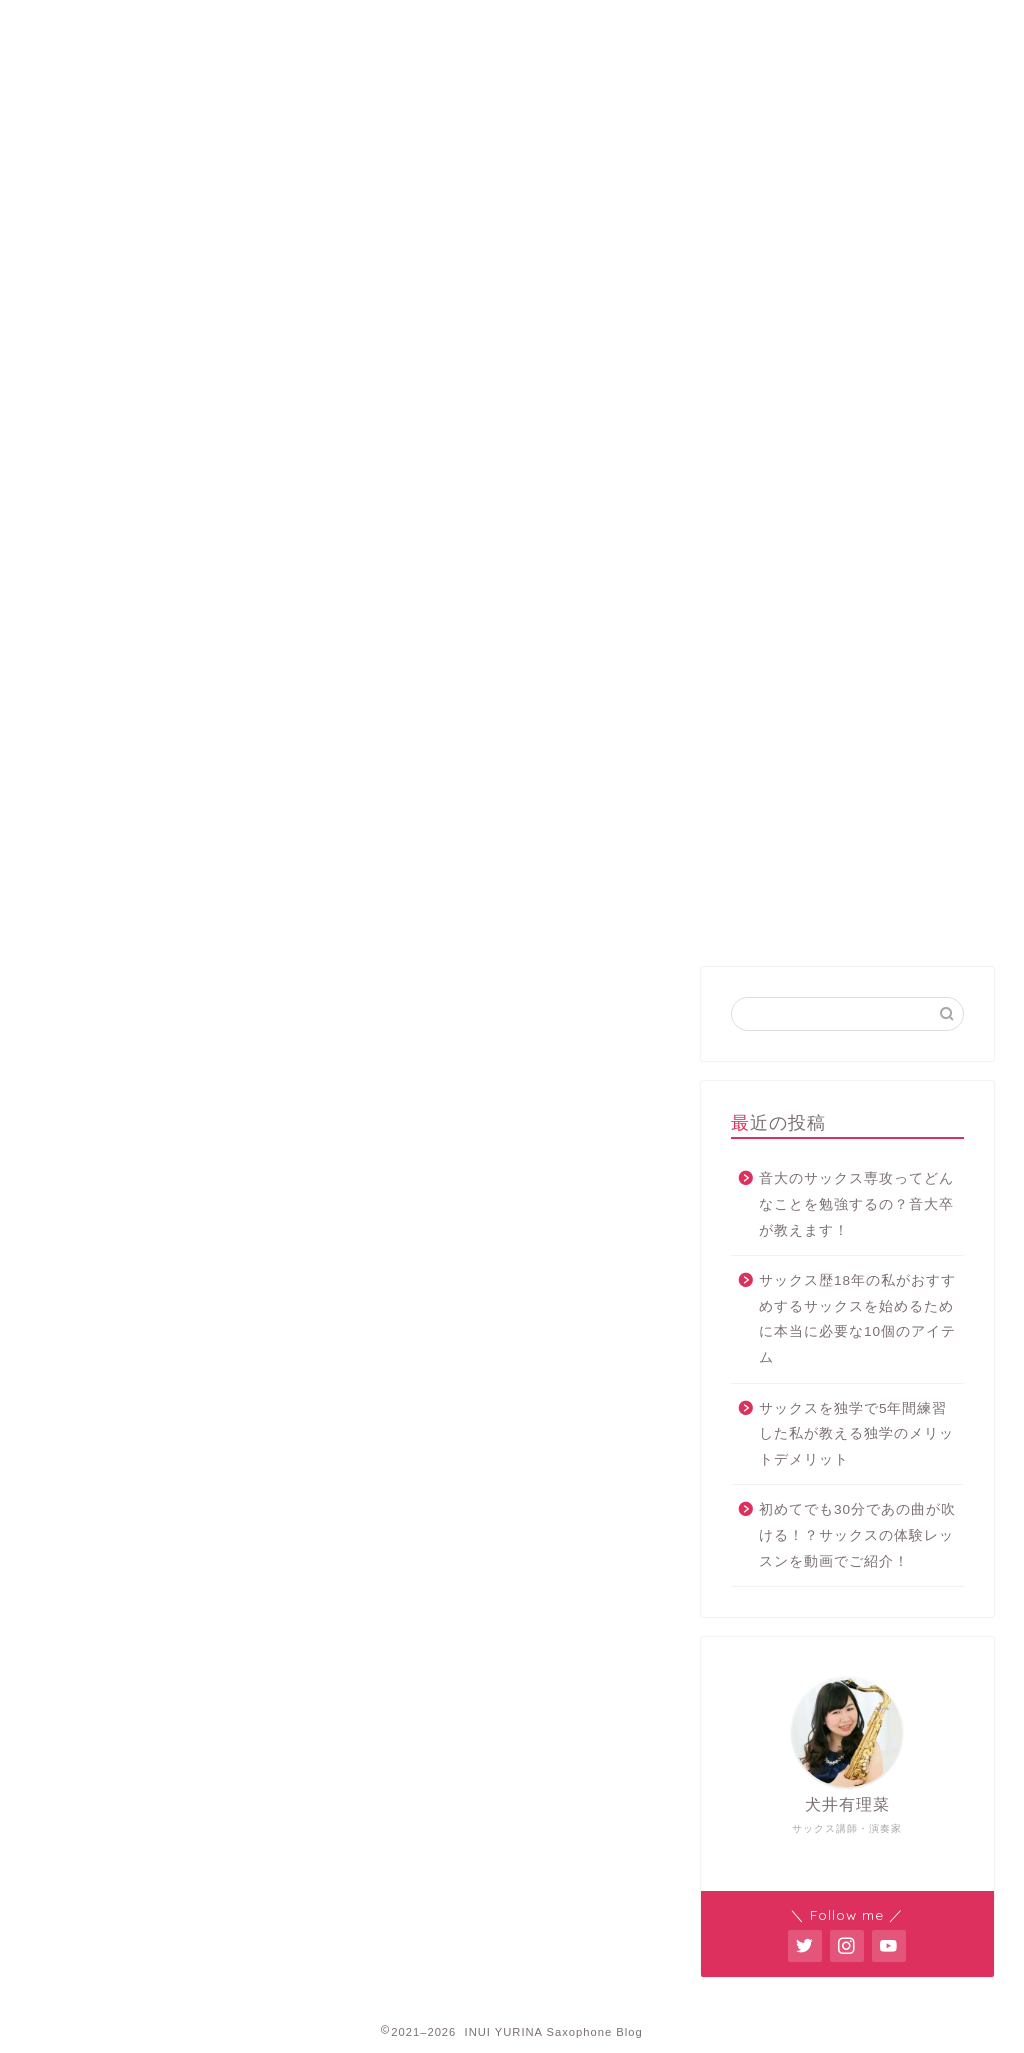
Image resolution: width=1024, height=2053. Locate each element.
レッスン (443, 24)
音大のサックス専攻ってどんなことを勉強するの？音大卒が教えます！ (856, 1204)
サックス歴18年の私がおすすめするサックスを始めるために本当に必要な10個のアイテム (857, 1319)
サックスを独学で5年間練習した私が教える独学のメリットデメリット (856, 1434)
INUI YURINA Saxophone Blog (512, 108)
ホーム (105, 24)
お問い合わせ (782, 24)
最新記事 (109, 985)
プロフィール (274, 24)
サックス (270, 985)
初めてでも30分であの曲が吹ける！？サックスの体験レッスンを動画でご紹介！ (857, 1535)
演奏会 (431, 985)
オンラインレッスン (612, 24)
